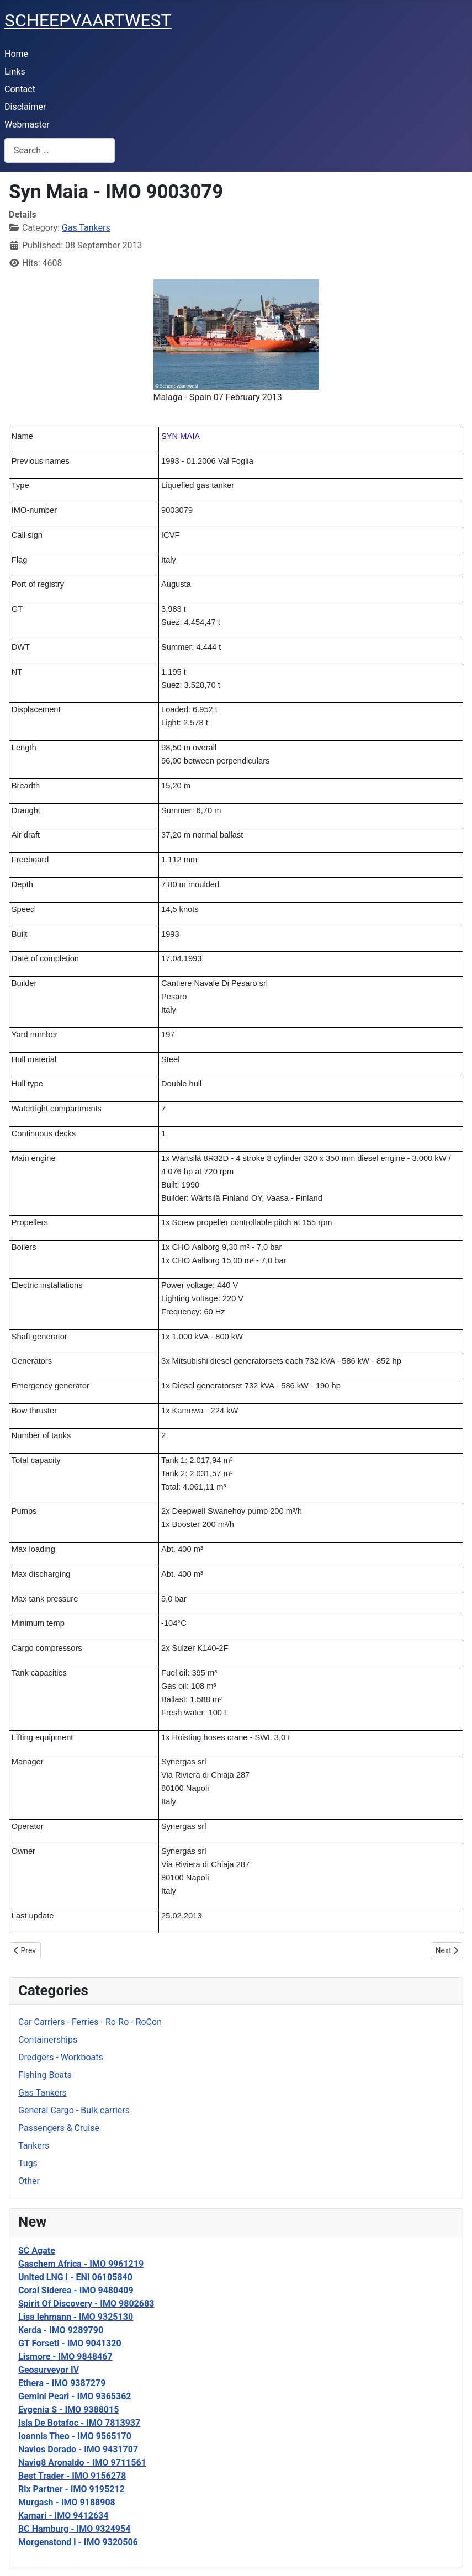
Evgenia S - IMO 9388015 (68, 2409)
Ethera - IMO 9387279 (61, 2383)
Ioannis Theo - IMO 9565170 (74, 2436)
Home (16, 54)
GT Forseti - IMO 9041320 (69, 2343)
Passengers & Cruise (58, 2128)
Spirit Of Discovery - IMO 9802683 (86, 2303)
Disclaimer (25, 107)
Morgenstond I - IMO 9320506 (78, 2542)
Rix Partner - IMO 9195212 (71, 2489)
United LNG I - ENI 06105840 (75, 2277)
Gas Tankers (42, 2092)
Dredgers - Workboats (60, 2057)
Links (14, 71)
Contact (19, 89)
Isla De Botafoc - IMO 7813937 (79, 2423)
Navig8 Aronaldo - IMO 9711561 (82, 2462)
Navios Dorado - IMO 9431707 (78, 2449)
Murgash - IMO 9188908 (66, 2502)
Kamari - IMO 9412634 (63, 2515)
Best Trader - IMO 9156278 (72, 2476)
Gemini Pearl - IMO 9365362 (74, 2396)
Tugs (28, 2163)
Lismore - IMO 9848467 (65, 2356)
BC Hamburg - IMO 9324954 (74, 2529)
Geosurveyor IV (48, 2370)
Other (29, 2181)
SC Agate (36, 2250)
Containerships (47, 2039)
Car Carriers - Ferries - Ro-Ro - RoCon (90, 2022)
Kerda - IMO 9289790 (60, 2330)
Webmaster (27, 124)
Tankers (33, 2145)
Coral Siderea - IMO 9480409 (76, 2290)
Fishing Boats (45, 2075)
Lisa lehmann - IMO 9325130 (75, 2317)
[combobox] (59, 150)
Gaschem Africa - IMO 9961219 (81, 2264)
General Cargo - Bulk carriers (74, 2110)
